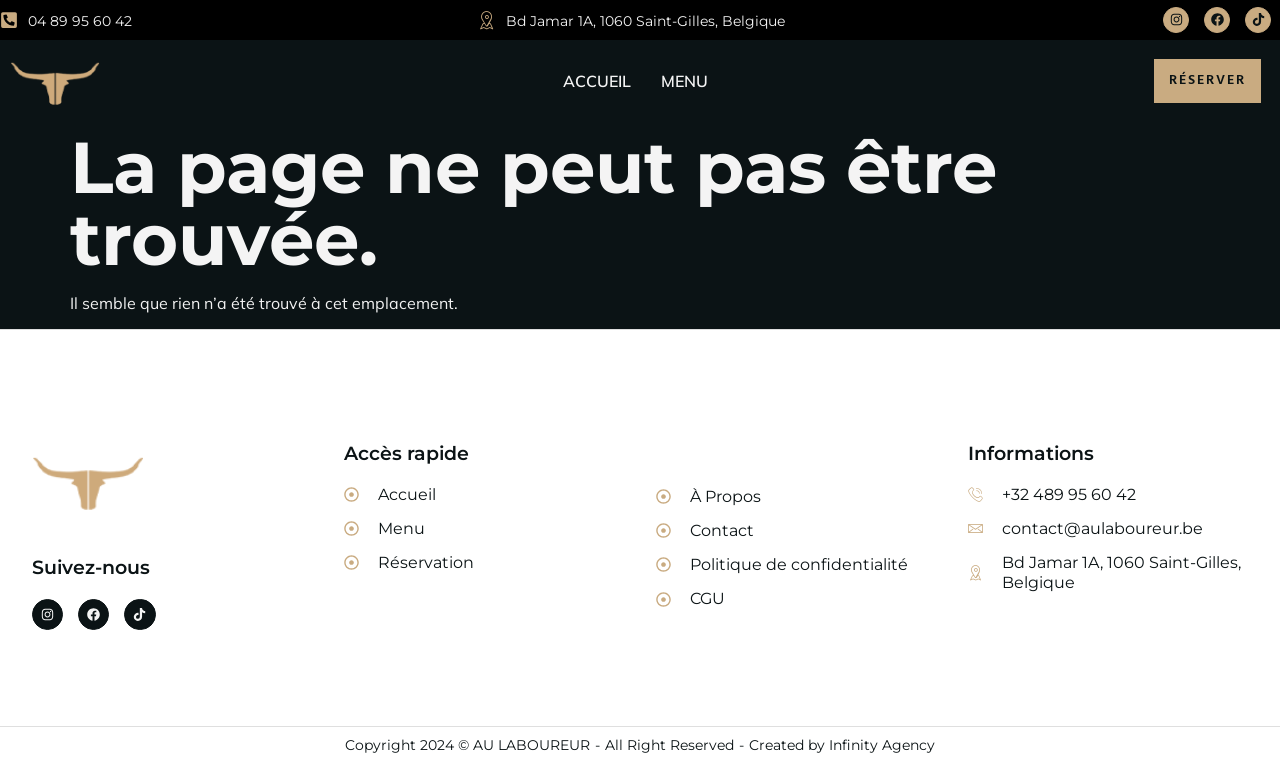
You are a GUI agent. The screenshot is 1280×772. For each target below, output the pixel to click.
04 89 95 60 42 (80, 21)
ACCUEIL (597, 81)
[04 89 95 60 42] (9, 20)
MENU (684, 81)
